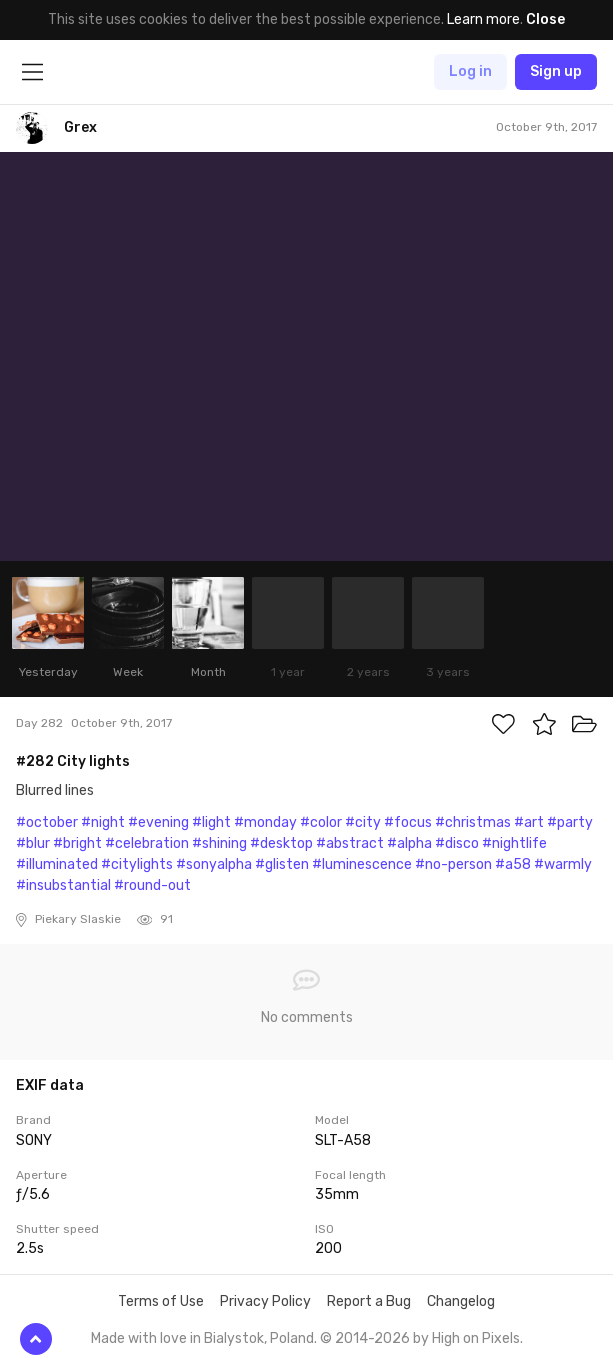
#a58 (513, 864)
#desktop (281, 843)
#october (47, 822)
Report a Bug (369, 1301)
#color (321, 822)
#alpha (409, 843)
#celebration (147, 843)
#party (570, 822)
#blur (33, 843)
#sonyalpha (214, 864)
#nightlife (514, 843)
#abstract (350, 843)
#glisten (282, 864)
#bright (77, 843)
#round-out (152, 885)
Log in (470, 71)
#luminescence (362, 864)
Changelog (461, 1301)
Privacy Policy (265, 1301)
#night (103, 822)
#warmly (563, 864)
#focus (408, 822)
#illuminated (57, 864)
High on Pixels (476, 1338)
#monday (265, 822)
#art (529, 822)
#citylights (137, 864)
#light (211, 822)
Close (545, 19)
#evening (158, 822)
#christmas (473, 822)
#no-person (453, 864)
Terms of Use (161, 1301)
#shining (219, 843)
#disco (457, 843)
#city (363, 822)
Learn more (483, 19)
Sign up (556, 71)
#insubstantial (63, 885)
